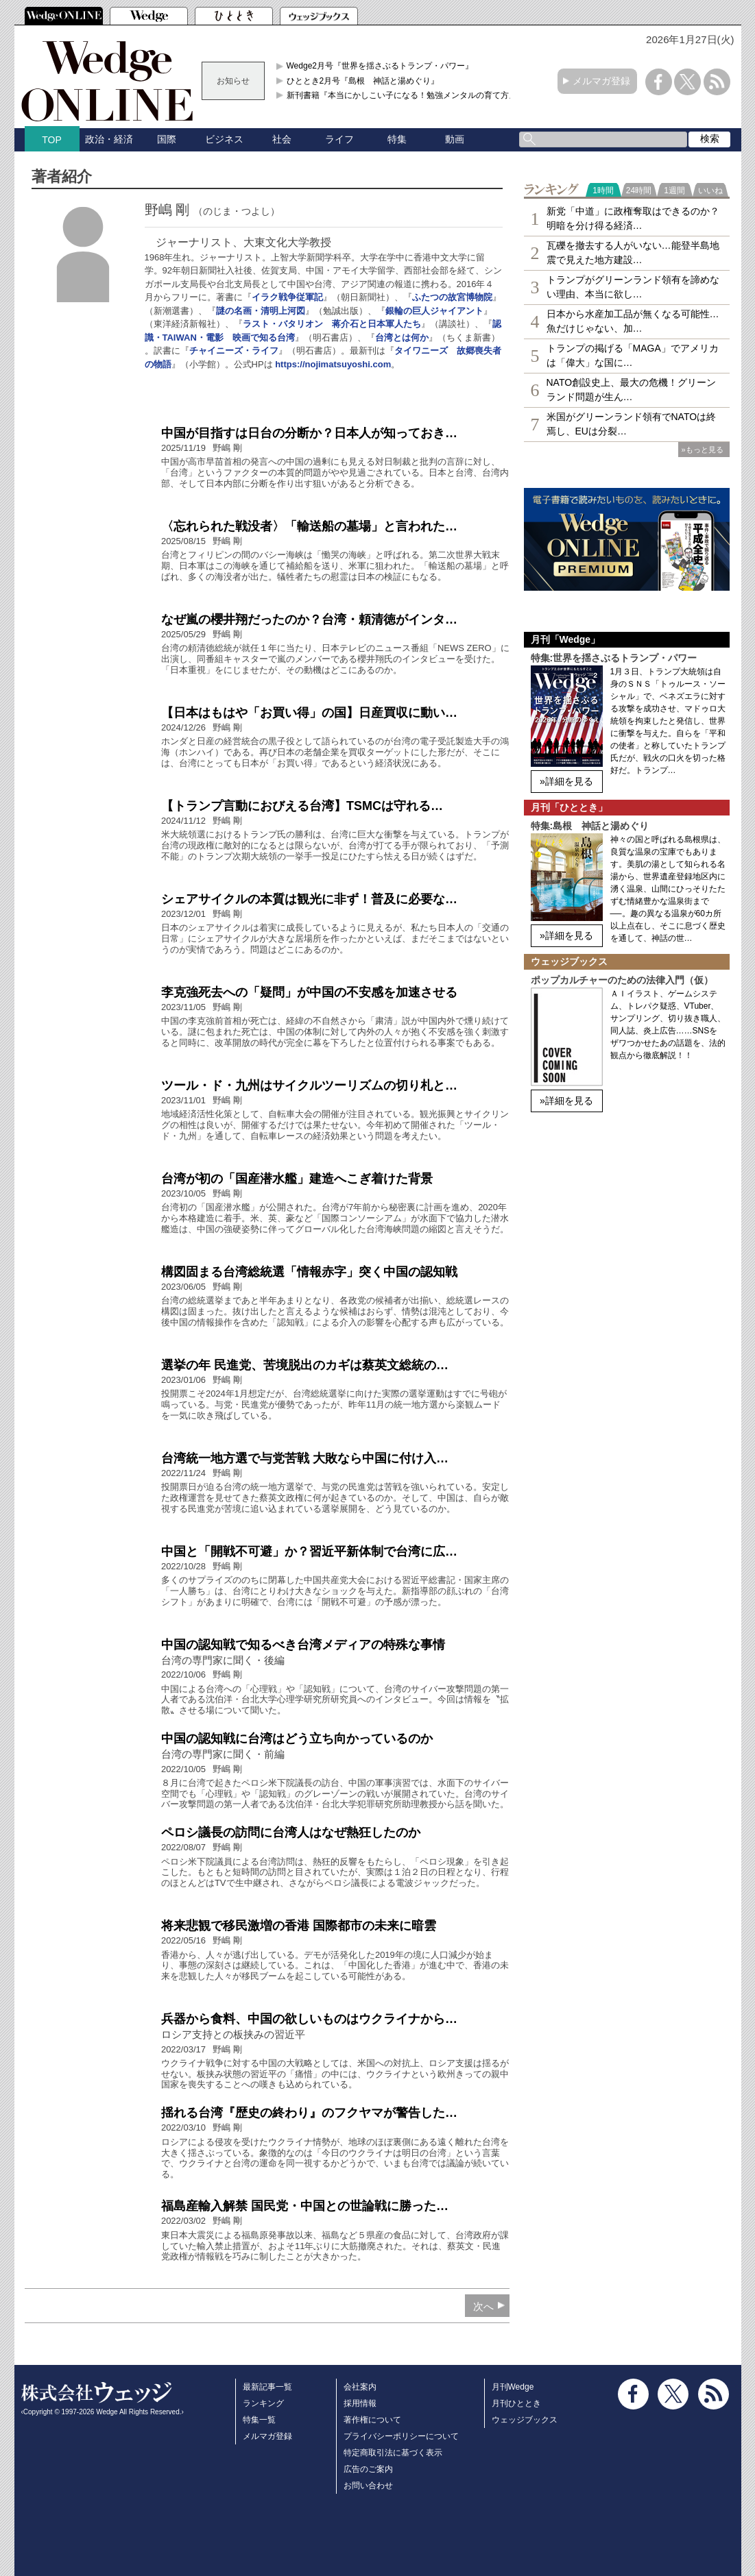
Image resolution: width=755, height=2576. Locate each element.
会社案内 (360, 2387)
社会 (281, 139)
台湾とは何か (402, 337)
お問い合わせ (368, 2485)
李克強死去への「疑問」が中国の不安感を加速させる (309, 992)
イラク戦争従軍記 (287, 297)
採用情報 (360, 2403)
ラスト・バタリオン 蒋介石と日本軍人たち (332, 324)
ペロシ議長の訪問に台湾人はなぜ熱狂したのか (290, 1832)
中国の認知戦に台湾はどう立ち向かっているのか (297, 1738)
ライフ (339, 139)
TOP (52, 139)
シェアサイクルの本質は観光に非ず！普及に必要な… (309, 899)
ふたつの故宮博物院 (452, 297)
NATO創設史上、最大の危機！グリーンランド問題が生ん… (632, 389)
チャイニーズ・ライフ (233, 350)
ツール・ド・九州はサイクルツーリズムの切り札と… (309, 1085)
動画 (454, 139)
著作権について (372, 2420)
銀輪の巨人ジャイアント (434, 311)
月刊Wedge (513, 2387)
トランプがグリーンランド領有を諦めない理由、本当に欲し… (633, 286)
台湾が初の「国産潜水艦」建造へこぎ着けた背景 (297, 1179)
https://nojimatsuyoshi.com (333, 364)
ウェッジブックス (525, 2420)
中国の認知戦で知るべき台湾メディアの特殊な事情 (303, 1645)
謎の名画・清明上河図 (260, 311)
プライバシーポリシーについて (401, 2436)
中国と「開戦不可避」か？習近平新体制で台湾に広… (309, 1551)
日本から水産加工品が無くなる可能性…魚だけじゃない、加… (633, 321)
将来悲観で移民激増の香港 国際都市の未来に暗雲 (298, 1926)
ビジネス (224, 139)
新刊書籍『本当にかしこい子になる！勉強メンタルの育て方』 (402, 95)
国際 (166, 139)
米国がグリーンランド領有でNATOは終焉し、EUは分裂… (632, 424)
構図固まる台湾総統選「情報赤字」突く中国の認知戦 (309, 1272)
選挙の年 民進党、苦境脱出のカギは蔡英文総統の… (304, 1365)
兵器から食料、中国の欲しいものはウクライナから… (309, 2019)
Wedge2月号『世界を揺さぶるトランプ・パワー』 (380, 66)
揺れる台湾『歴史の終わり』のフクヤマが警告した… (309, 2113)
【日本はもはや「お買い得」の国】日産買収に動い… (309, 713)
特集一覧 (259, 2420)
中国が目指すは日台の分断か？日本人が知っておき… (309, 433)
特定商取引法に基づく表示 (393, 2452)
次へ (483, 2306)
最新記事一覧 (267, 2387)
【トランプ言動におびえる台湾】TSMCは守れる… (302, 806)
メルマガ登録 (601, 80)
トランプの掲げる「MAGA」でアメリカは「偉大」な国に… (633, 355)
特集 (397, 139)
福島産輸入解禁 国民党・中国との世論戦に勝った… (304, 2206)
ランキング (263, 2403)
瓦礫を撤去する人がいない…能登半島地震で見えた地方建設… (633, 252)
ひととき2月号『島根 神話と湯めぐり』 (363, 81)
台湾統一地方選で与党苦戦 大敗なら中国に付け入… (304, 1458)
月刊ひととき (516, 2403)
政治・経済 (109, 139)
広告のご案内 (368, 2469)
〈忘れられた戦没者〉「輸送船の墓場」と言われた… (309, 526)
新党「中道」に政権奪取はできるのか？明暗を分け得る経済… (633, 218)
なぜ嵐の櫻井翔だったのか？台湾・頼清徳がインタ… (309, 619)
